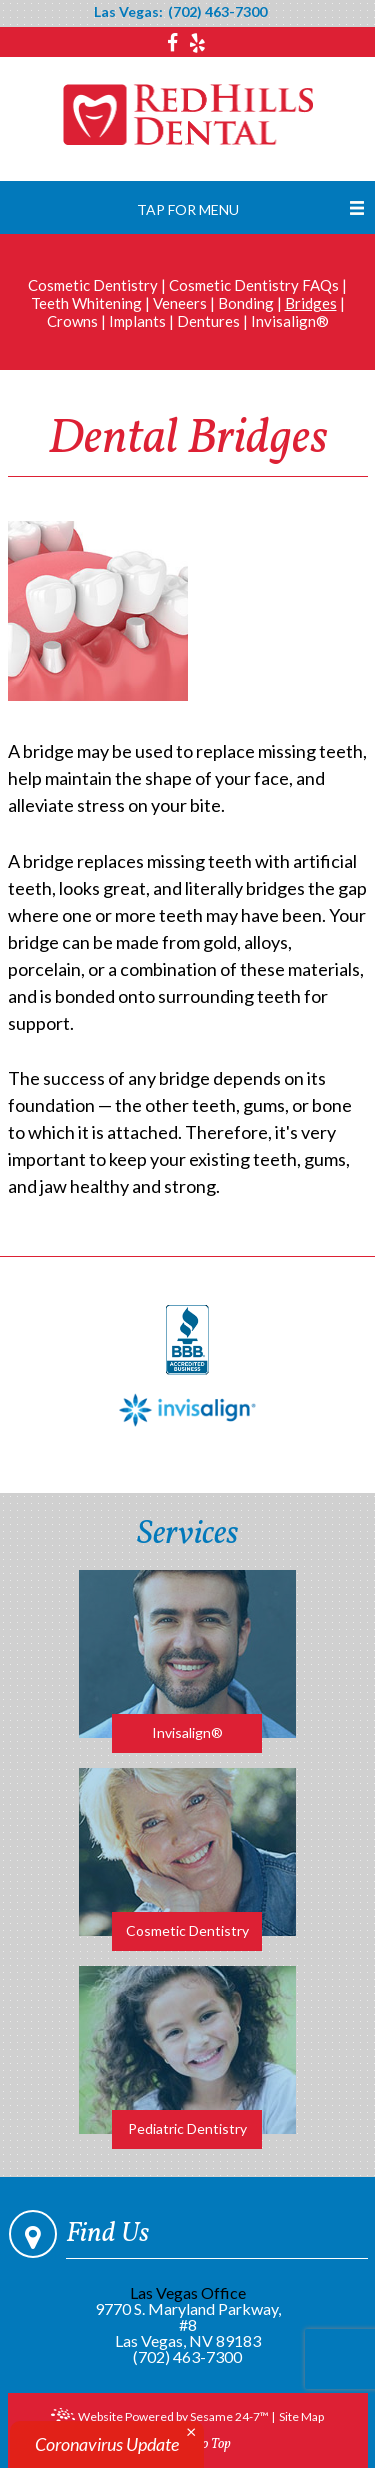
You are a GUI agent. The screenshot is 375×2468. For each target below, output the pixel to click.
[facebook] (174, 43)
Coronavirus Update (107, 2444)
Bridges (311, 303)
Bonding (246, 303)
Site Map (301, 2416)
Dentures (208, 321)
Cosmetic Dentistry (93, 285)
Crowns (72, 321)
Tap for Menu (188, 209)
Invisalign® (290, 321)
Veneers (180, 303)
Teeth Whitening (86, 303)
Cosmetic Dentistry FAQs (254, 285)
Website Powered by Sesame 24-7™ (160, 2418)
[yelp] (197, 43)
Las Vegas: (128, 12)
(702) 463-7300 (217, 12)
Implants (137, 321)
